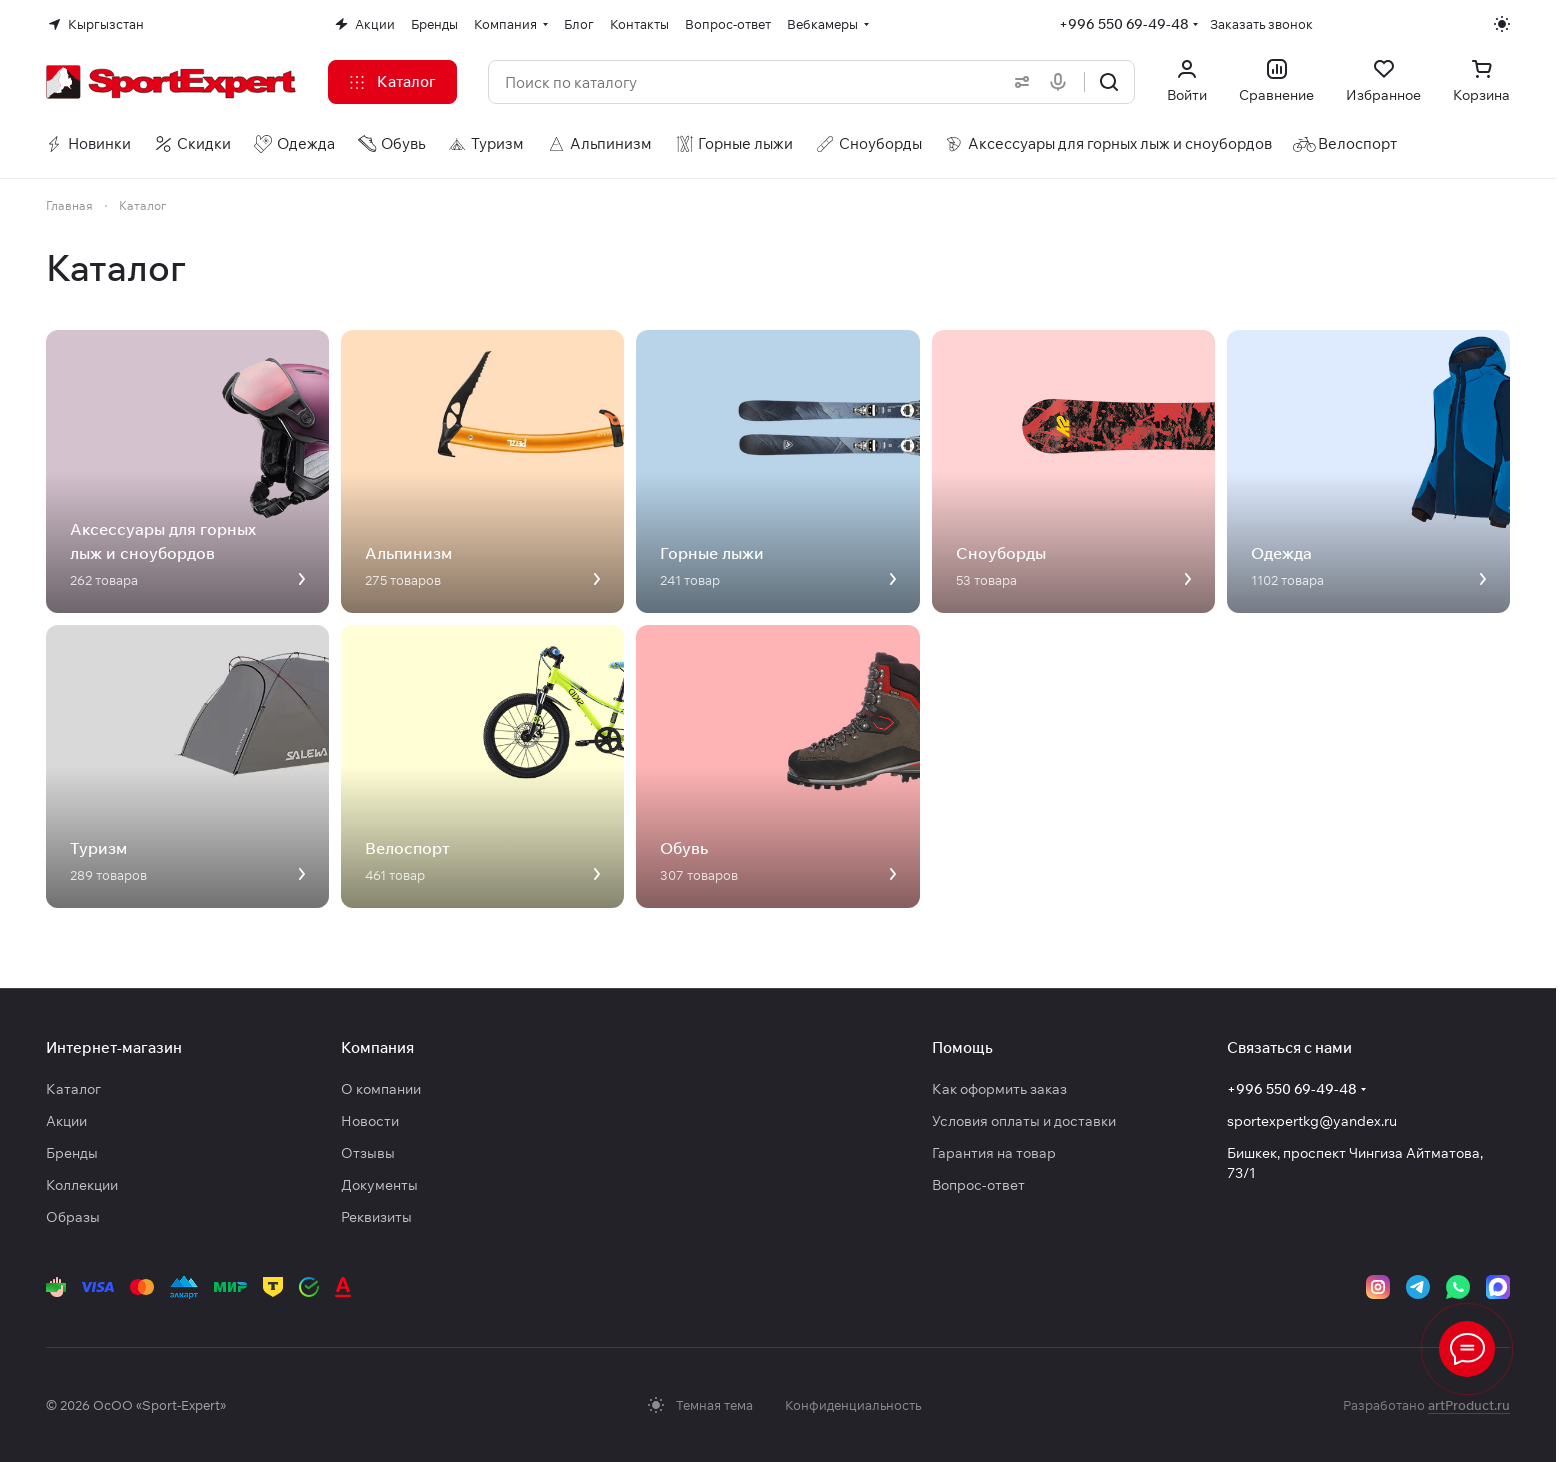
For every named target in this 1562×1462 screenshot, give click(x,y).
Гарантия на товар (994, 1153)
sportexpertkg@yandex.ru (1312, 1121)
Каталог (73, 1089)
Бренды (72, 1153)
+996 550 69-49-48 (1124, 24)
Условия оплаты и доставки (1024, 1121)
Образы (73, 1217)
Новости (370, 1121)
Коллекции (82, 1185)
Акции (66, 1121)
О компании (381, 1089)
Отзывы (368, 1153)
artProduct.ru (1469, 1405)
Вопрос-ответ (978, 1185)
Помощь (962, 1047)
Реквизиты (376, 1217)
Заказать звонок (1261, 24)
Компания (377, 1047)
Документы (379, 1185)
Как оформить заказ (999, 1089)
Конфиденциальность (853, 1405)
